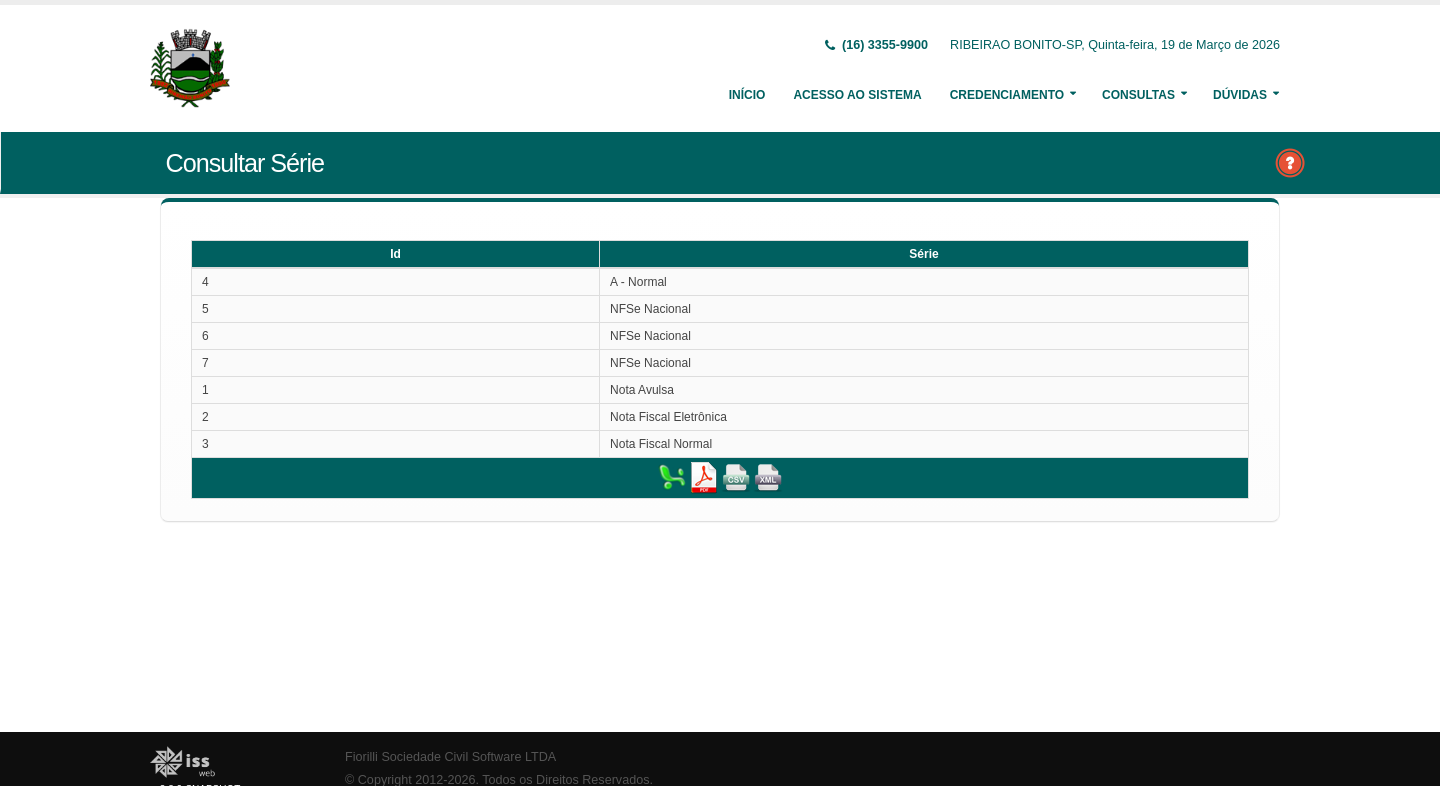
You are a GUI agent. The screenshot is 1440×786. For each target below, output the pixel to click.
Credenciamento (1007, 95)
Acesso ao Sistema (857, 95)
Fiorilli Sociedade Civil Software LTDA (450, 757)
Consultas (1138, 95)
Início (747, 95)
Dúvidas (1240, 95)
